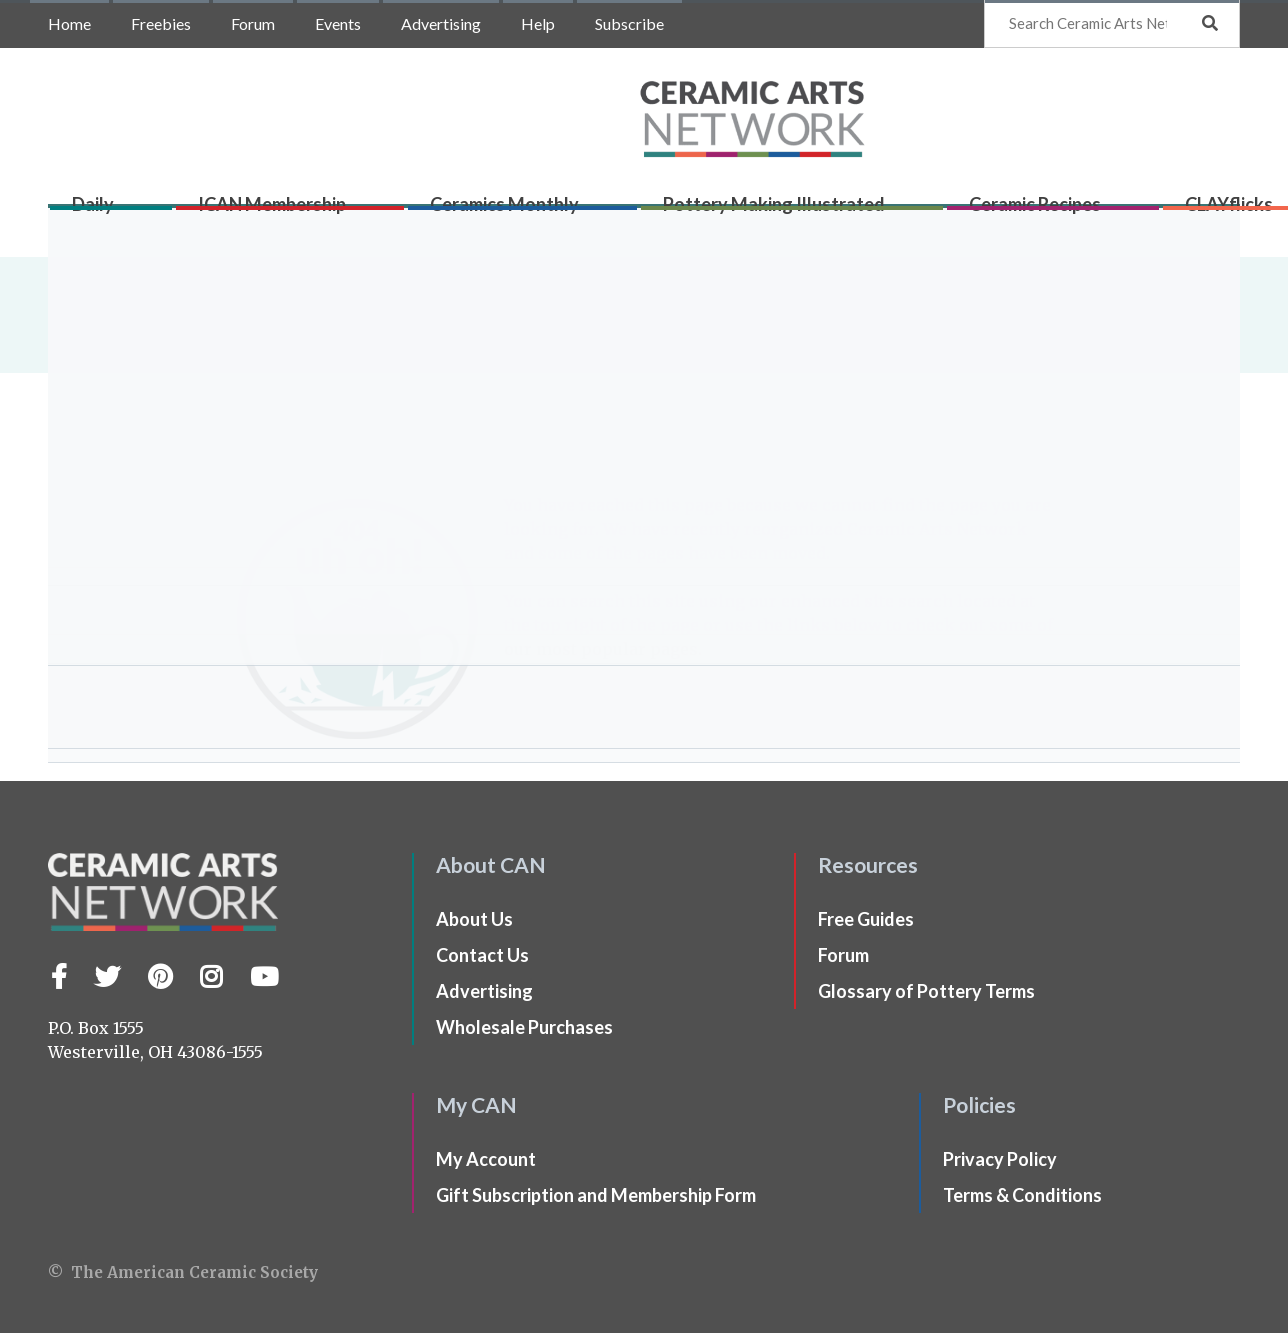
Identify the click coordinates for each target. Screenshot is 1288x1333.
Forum (253, 23)
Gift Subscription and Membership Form (596, 1195)
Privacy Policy (1000, 1159)
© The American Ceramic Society (183, 1272)
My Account (486, 1159)
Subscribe (629, 23)
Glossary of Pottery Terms (926, 991)
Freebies (161, 23)
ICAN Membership (243, 212)
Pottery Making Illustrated (683, 212)
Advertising (441, 23)
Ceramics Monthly (444, 212)
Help (538, 23)
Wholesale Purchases (524, 1027)
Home (69, 23)
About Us (474, 919)
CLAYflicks (1076, 212)
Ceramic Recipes (913, 212)
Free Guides (866, 919)
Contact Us (482, 955)
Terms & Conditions (1022, 1195)
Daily (95, 212)
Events (338, 23)
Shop (1193, 212)
